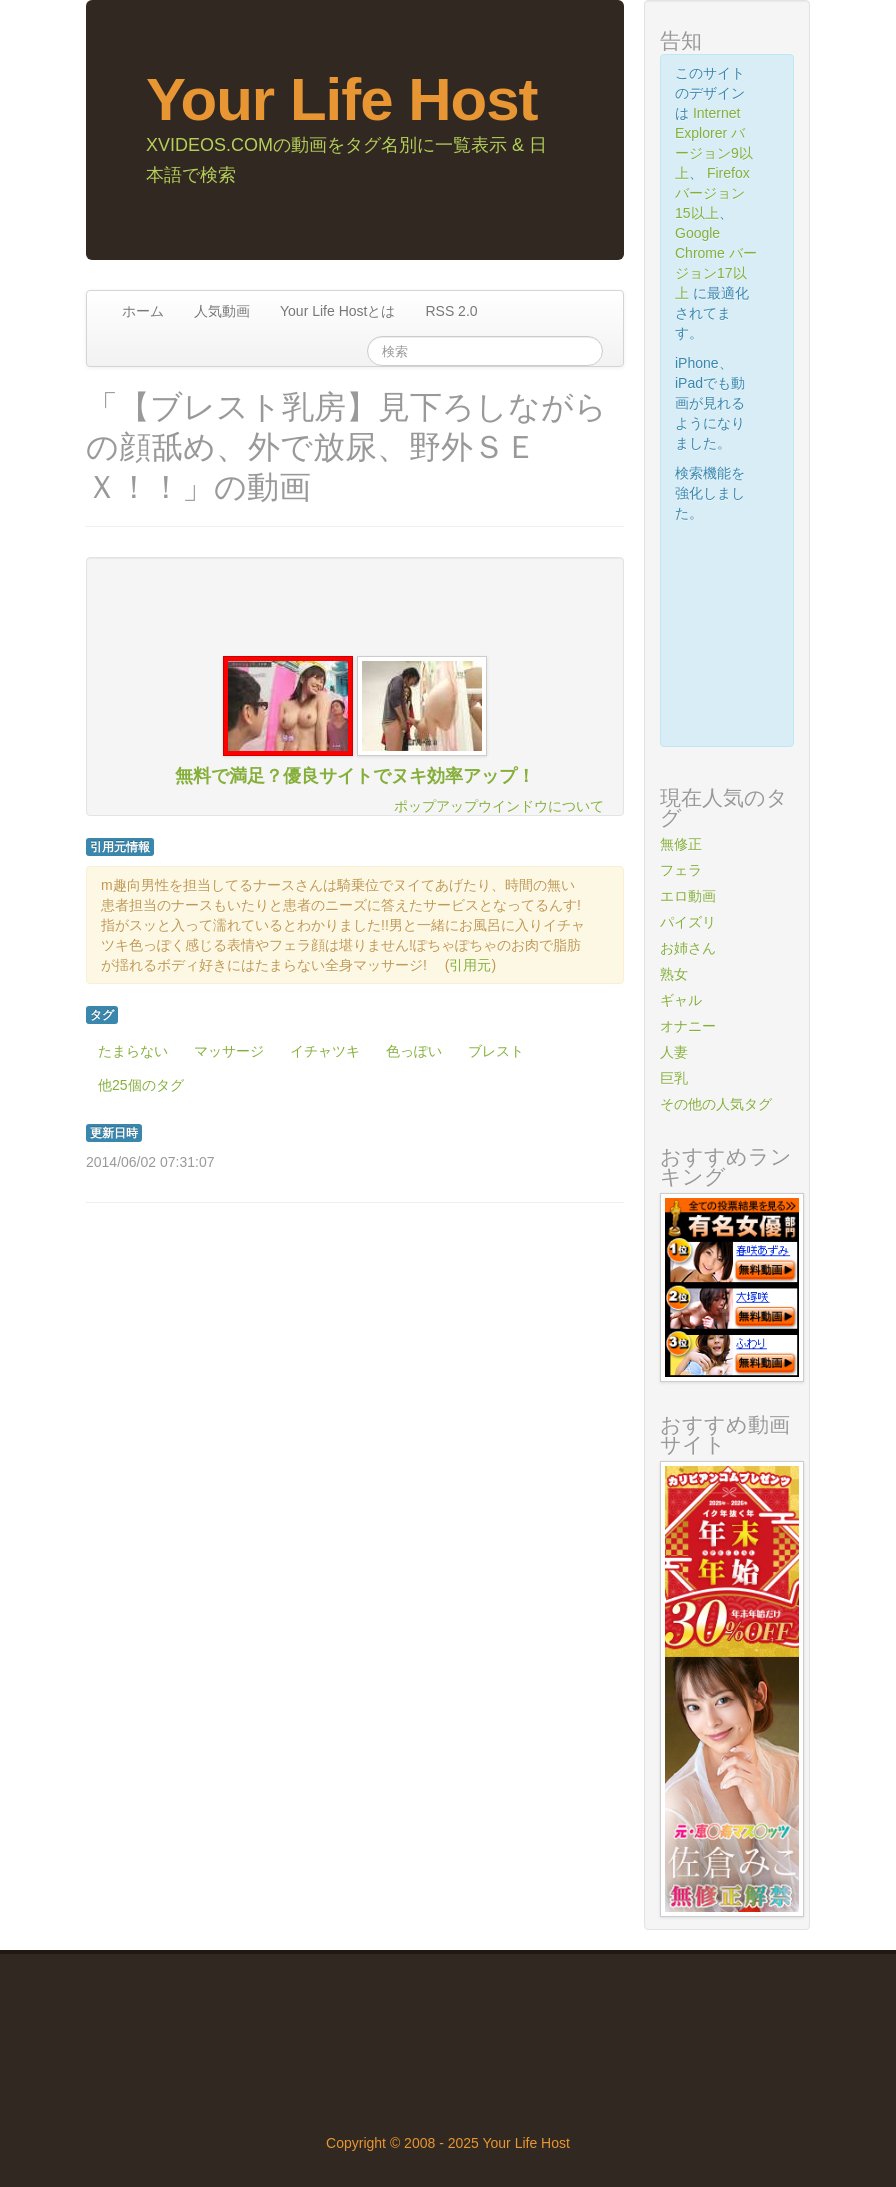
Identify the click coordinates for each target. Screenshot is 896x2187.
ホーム (143, 311)
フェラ (681, 870)
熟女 (674, 974)
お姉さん (688, 948)
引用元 (470, 965)
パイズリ (688, 922)
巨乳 (674, 1078)
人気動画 (222, 311)
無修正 (681, 844)
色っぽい (414, 1051)
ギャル (681, 1000)
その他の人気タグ (716, 1104)
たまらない (133, 1051)
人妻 (674, 1052)
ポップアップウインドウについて (499, 806)
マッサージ (229, 1051)
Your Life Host (342, 99)
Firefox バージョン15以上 (712, 193)
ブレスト (496, 1051)
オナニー (688, 1026)
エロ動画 (688, 896)
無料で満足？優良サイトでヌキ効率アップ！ (355, 776)
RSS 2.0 (451, 311)
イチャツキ (325, 1051)
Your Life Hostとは (337, 311)
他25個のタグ (141, 1085)
